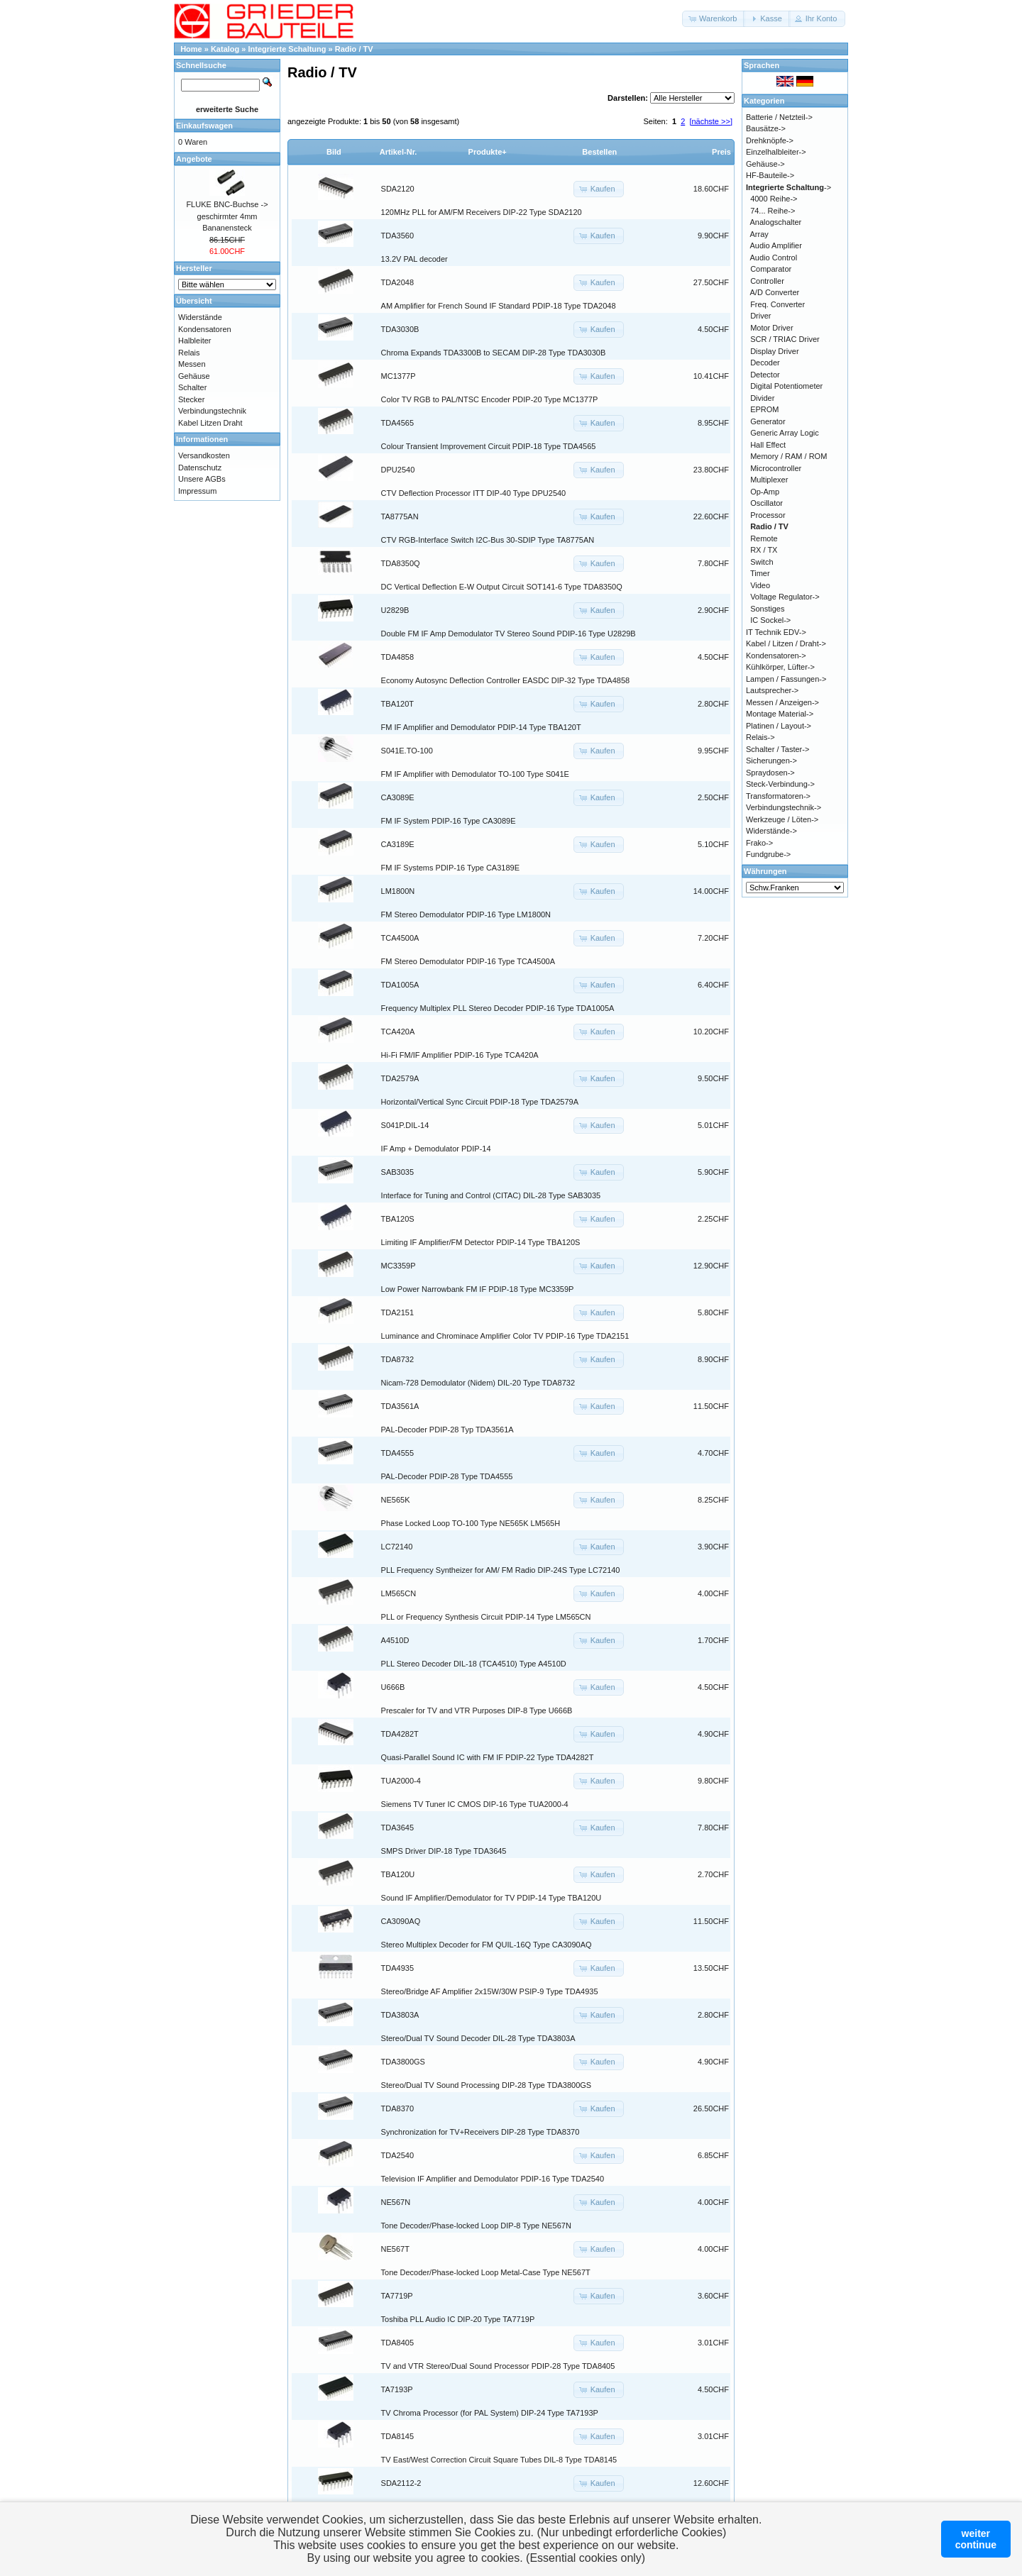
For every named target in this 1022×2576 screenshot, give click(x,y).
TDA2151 (397, 1312)
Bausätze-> (766, 128)
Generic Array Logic (784, 433)
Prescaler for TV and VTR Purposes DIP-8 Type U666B (477, 1710)
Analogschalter (776, 222)
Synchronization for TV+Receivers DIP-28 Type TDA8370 (480, 2132)
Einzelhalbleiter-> (776, 152)
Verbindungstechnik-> (783, 807)
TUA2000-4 (401, 1780)
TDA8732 (397, 1359)
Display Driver (774, 351)
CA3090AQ (401, 1921)
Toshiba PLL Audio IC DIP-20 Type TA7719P (458, 2319)
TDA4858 (397, 657)
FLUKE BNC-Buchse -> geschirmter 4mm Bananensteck (227, 216)
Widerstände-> (771, 831)
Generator (768, 421)
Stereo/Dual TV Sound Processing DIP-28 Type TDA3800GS (486, 2085)
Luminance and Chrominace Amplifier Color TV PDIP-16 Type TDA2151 (505, 1336)
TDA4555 (397, 1453)
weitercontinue (975, 2539)
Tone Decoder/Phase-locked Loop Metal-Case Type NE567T (485, 2272)
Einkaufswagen (204, 125)
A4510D (395, 1640)
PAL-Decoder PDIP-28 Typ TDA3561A (447, 1429)
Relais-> (760, 737)
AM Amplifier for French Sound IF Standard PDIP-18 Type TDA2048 (498, 306)
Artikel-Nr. (398, 152)
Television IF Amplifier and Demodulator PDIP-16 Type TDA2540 (492, 2178)
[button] (713, 19)
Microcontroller (775, 468)
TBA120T (397, 704)
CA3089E (397, 797)
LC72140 (397, 1546)
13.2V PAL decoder (414, 259)
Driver (760, 315)
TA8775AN (400, 516)
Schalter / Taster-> (777, 749)
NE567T (395, 2249)
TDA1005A (400, 984)
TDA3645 (397, 1827)
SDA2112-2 (401, 2483)
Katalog (225, 49)
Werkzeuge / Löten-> (782, 819)
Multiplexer (769, 479)
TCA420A (398, 1031)
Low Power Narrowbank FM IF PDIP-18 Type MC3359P (477, 1289)
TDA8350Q (400, 563)
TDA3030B (400, 329)
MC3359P (398, 1265)
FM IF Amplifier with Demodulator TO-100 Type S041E (475, 774)
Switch (761, 562)
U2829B (395, 610)
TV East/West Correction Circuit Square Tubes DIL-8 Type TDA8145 (499, 2459)
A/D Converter (775, 292)
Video (760, 585)
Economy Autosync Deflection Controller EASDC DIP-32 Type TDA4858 (505, 680)
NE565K (395, 1500)
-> (788, 187)
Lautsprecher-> (772, 690)
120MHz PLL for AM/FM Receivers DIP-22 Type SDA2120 (481, 212)
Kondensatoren (204, 329)
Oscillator (766, 503)
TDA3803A (400, 2015)
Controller (767, 281)
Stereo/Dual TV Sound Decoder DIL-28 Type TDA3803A (478, 2038)
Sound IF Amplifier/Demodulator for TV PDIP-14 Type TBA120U (491, 1898)
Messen (192, 364)
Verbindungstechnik (212, 411)
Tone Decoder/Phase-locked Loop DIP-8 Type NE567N (476, 2225)
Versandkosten (204, 455)
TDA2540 (397, 2155)
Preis (721, 152)
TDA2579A (400, 1078)
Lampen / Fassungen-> (786, 679)
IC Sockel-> (770, 620)
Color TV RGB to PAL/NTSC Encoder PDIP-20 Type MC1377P (489, 399)
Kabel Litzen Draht (210, 423)
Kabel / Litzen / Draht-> (786, 643)
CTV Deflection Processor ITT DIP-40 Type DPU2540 (473, 493)
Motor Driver (771, 328)
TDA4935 (397, 1968)
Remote (764, 538)
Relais (189, 352)
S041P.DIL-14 (405, 1125)
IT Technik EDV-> (776, 632)
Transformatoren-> (778, 796)
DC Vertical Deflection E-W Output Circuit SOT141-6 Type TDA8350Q (501, 586)
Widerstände (200, 317)
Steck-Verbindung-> (780, 784)
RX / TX (763, 550)
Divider (762, 398)
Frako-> (759, 843)
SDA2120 (397, 188)
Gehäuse (194, 376)
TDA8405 (397, 2342)
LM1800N (398, 891)
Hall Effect (768, 445)
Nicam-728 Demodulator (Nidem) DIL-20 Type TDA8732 (478, 1382)
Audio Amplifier (776, 245)
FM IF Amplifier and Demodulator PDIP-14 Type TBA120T (481, 727)
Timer (760, 573)
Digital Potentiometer (786, 386)
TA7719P (397, 2296)
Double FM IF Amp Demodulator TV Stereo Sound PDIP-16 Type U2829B (508, 633)
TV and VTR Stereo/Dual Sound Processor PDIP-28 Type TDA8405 (498, 2366)
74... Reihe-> (772, 210)
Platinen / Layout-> (778, 726)
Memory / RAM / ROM (788, 456)
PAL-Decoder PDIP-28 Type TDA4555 (447, 1476)
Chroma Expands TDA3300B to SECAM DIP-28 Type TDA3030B (493, 352)
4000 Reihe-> (773, 198)
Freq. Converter (777, 304)
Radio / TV (354, 49)
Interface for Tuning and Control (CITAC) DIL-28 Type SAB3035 (491, 1195)
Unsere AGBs (202, 479)
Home (191, 49)
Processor (768, 515)
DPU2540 (398, 469)
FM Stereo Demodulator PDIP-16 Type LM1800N (466, 914)
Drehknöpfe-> (769, 140)
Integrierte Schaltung (287, 49)
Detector (765, 374)
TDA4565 (397, 423)
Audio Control (774, 257)
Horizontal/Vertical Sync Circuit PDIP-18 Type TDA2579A (479, 1102)
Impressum (197, 491)
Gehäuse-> (765, 164)
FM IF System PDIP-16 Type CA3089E (448, 821)
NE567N (396, 2202)
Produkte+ (487, 152)
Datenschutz (199, 467)
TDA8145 (397, 2436)
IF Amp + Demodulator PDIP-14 (436, 1148)
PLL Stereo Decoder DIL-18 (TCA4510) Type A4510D (473, 1663)
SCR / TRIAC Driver (785, 339)
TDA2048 (397, 282)
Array (759, 234)
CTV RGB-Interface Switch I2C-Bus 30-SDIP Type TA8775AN (488, 540)
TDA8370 (397, 2108)
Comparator (770, 269)
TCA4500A (400, 938)
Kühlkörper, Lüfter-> (780, 667)
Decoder (765, 362)
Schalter (192, 387)
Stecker (191, 399)
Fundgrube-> (768, 854)
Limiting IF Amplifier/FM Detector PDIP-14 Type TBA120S (481, 1242)
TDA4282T (400, 1734)
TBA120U (398, 1874)
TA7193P (397, 2389)
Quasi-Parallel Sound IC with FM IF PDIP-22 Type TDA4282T (487, 1757)
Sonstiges (767, 608)
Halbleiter (194, 340)
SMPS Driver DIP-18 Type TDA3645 (444, 1851)
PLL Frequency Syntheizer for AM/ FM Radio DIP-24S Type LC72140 (500, 1570)
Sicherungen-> (771, 760)
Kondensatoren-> (776, 655)
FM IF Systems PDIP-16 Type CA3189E (450, 867)
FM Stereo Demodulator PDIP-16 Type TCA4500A (468, 961)
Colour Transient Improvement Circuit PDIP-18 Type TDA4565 (488, 446)
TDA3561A (400, 1406)
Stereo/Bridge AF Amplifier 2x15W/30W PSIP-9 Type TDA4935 (489, 1991)
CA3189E (397, 844)
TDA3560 (397, 235)
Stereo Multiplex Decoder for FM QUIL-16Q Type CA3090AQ (486, 1944)
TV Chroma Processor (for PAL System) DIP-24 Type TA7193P (489, 2413)
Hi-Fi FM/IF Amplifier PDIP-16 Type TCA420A (460, 1055)
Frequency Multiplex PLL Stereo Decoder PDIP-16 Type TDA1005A (498, 1008)
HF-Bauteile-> (770, 175)
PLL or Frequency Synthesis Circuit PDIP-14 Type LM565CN (486, 1617)
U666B (393, 1687)
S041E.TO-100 (407, 750)
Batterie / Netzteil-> (779, 117)
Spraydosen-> (770, 772)
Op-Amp (764, 491)
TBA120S (397, 1219)
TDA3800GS (403, 2061)
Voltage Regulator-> (785, 596)
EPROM (764, 409)
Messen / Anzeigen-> (782, 702)
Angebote (194, 159)
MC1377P (398, 376)
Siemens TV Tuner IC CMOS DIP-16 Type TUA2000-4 (474, 1804)
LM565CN (399, 1593)
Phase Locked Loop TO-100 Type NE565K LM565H (471, 1523)
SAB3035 (397, 1172)
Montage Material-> (779, 713)
